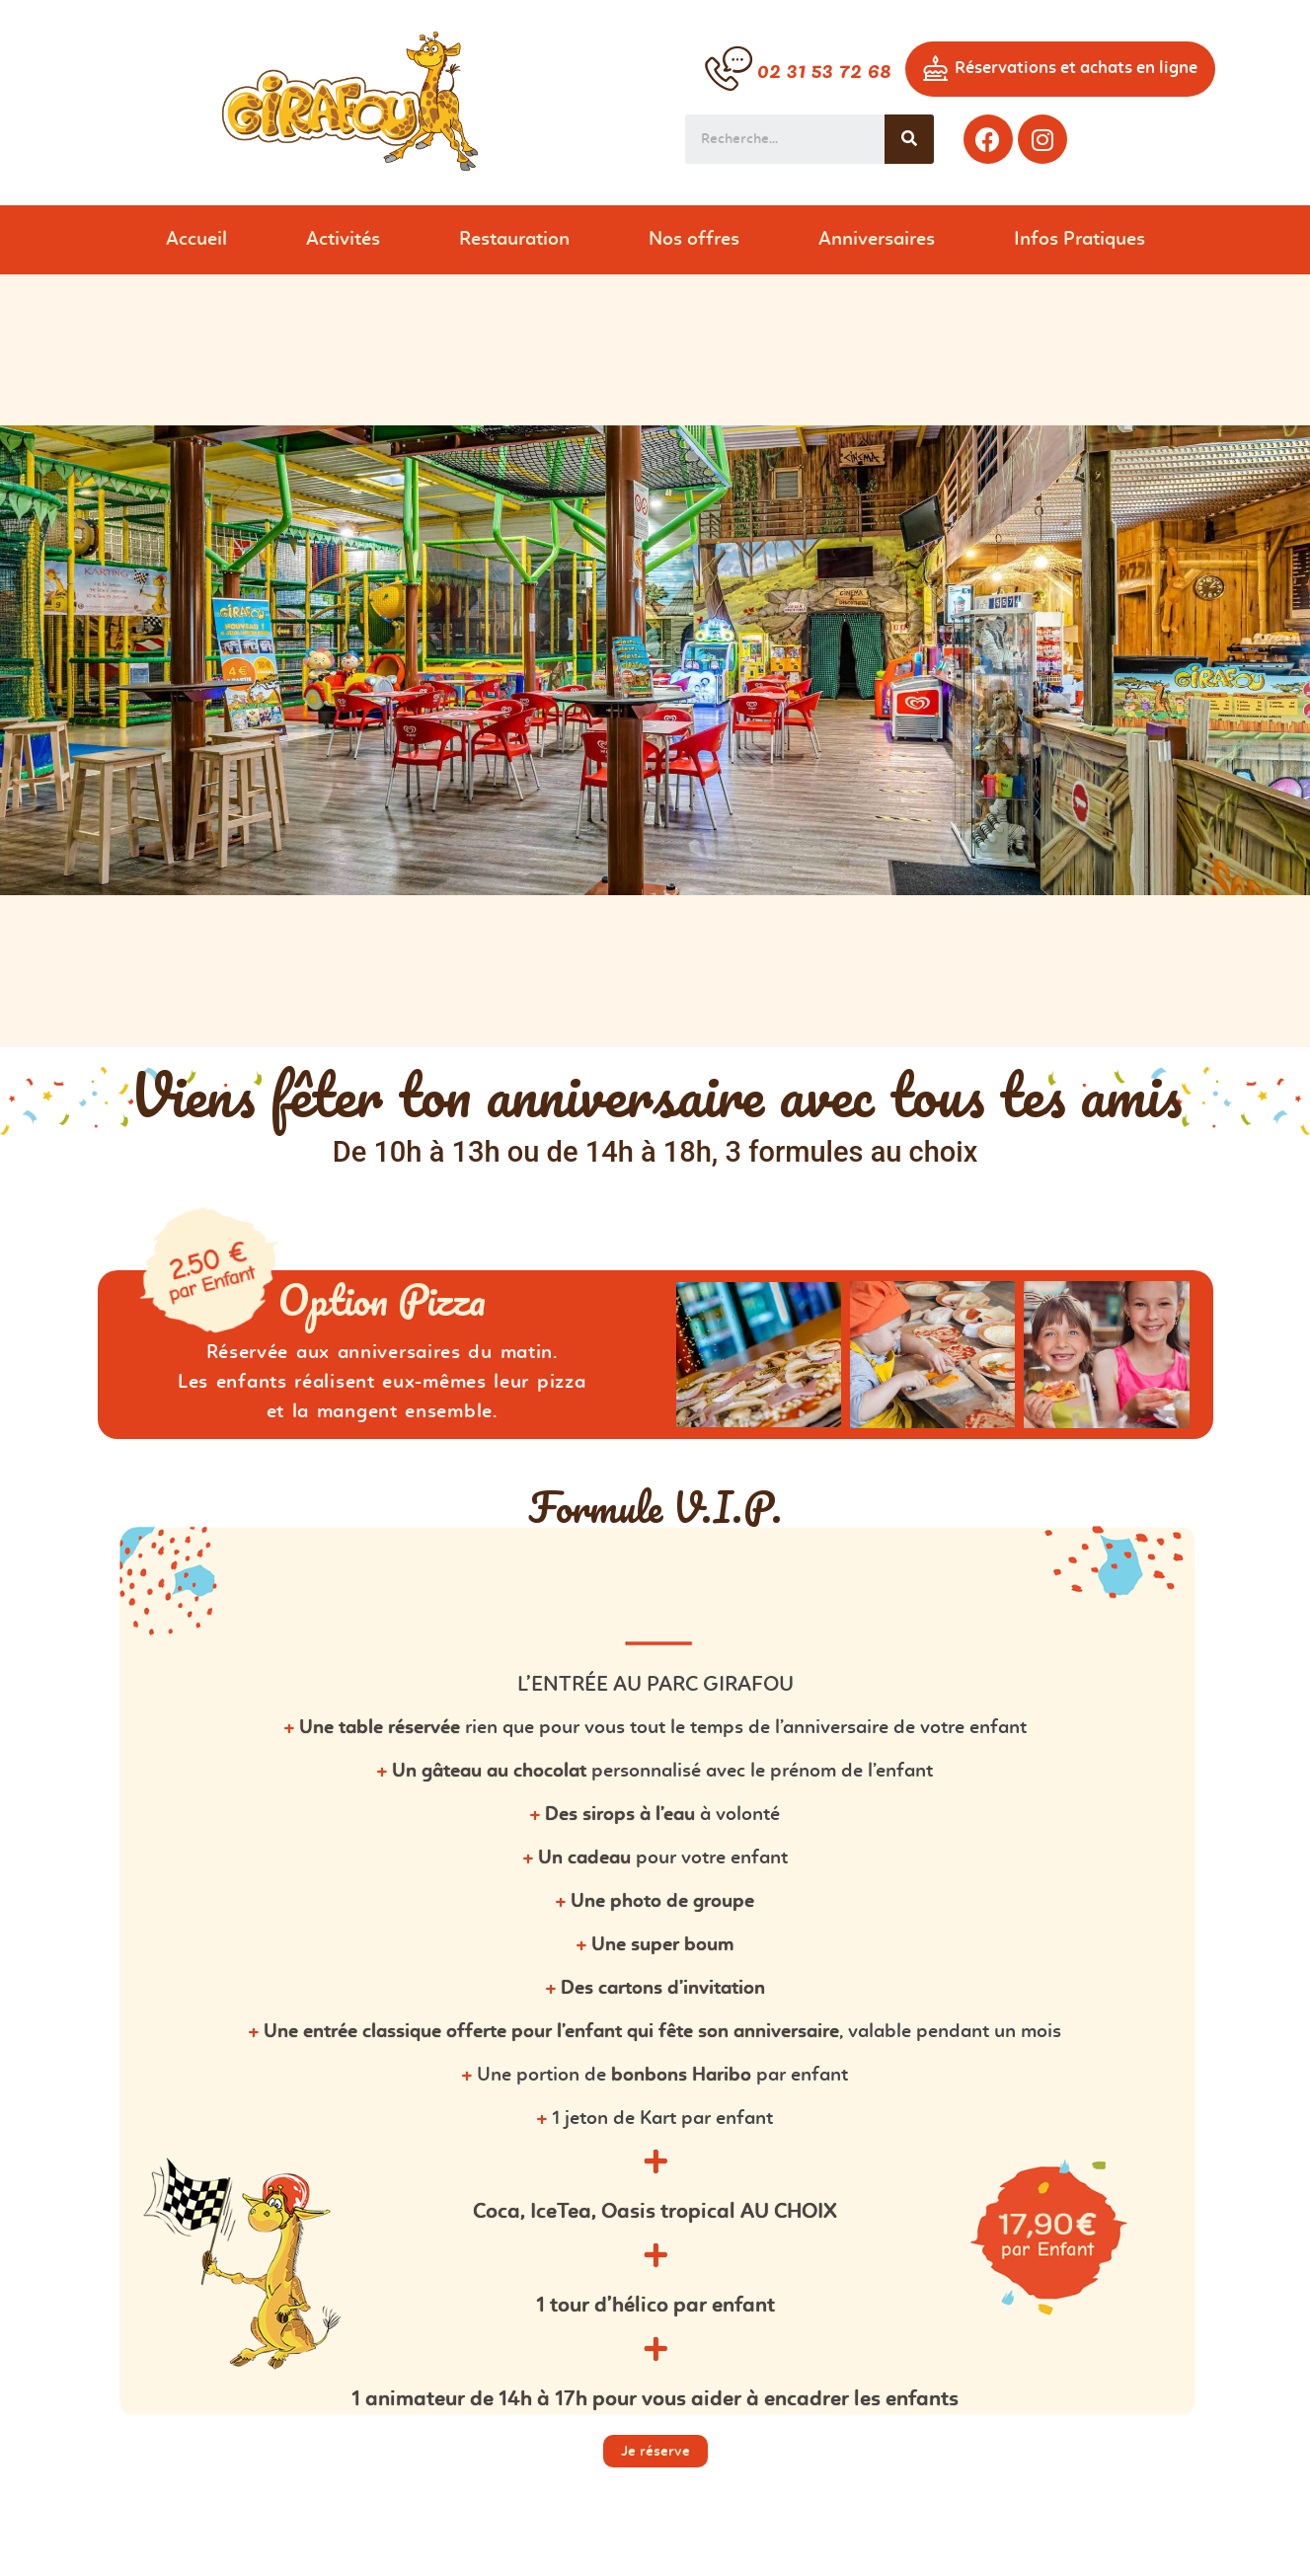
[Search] (909, 139)
